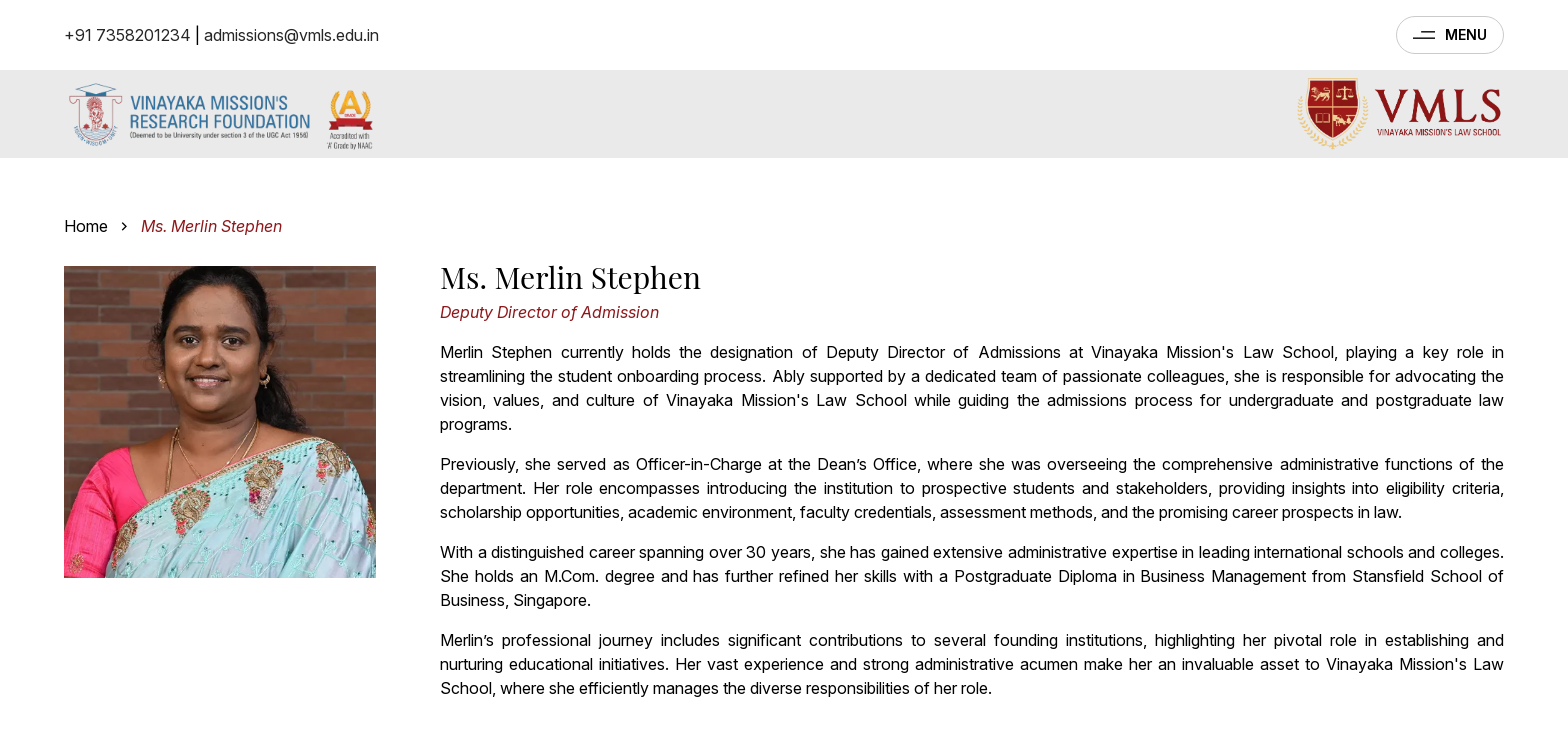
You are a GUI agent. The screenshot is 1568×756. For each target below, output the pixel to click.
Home (86, 226)
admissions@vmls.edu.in (291, 35)
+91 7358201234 (127, 35)
